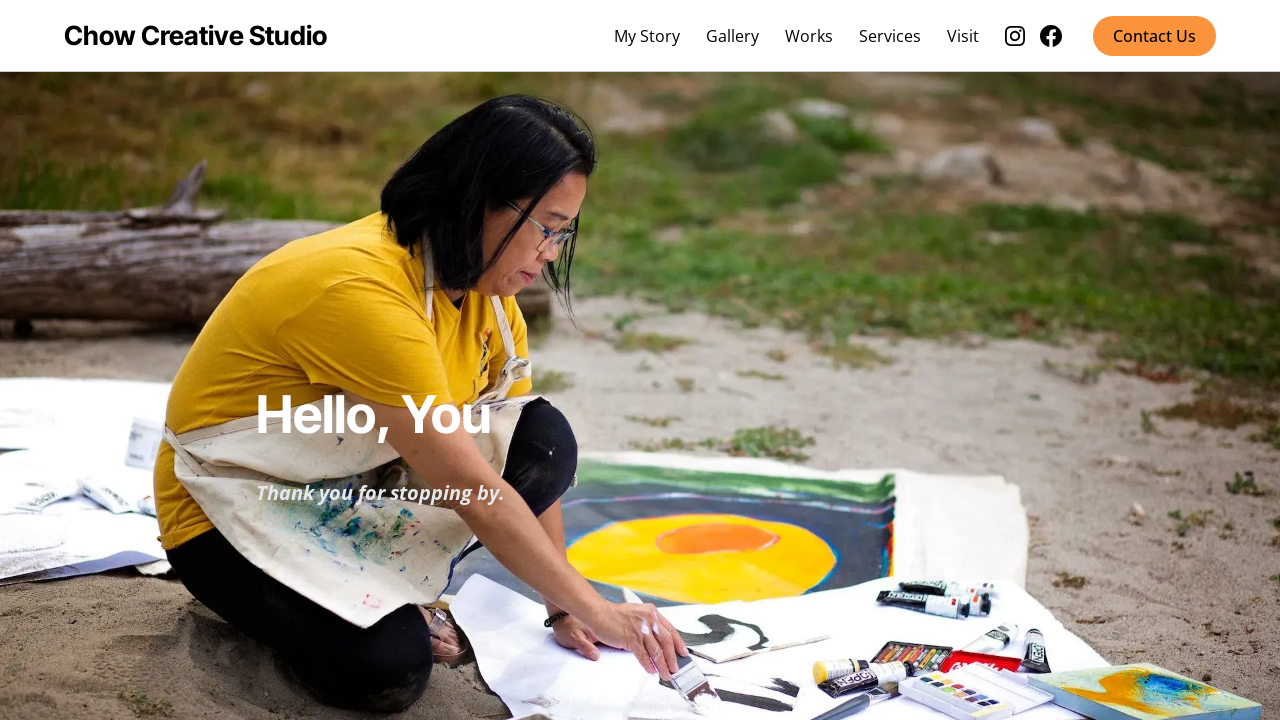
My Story (647, 36)
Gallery (732, 36)
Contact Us (1154, 36)
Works (809, 36)
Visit (963, 36)
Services (890, 36)
